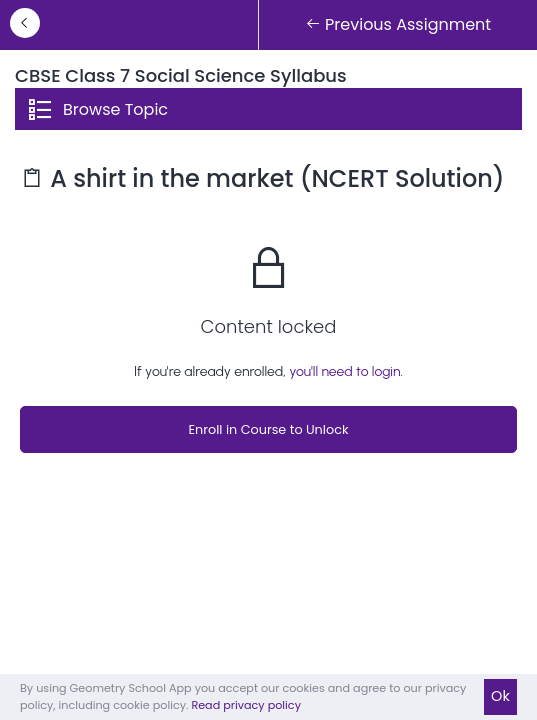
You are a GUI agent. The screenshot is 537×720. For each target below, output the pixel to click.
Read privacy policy (246, 705)
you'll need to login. (346, 371)
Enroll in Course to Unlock (268, 429)
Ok (500, 696)
